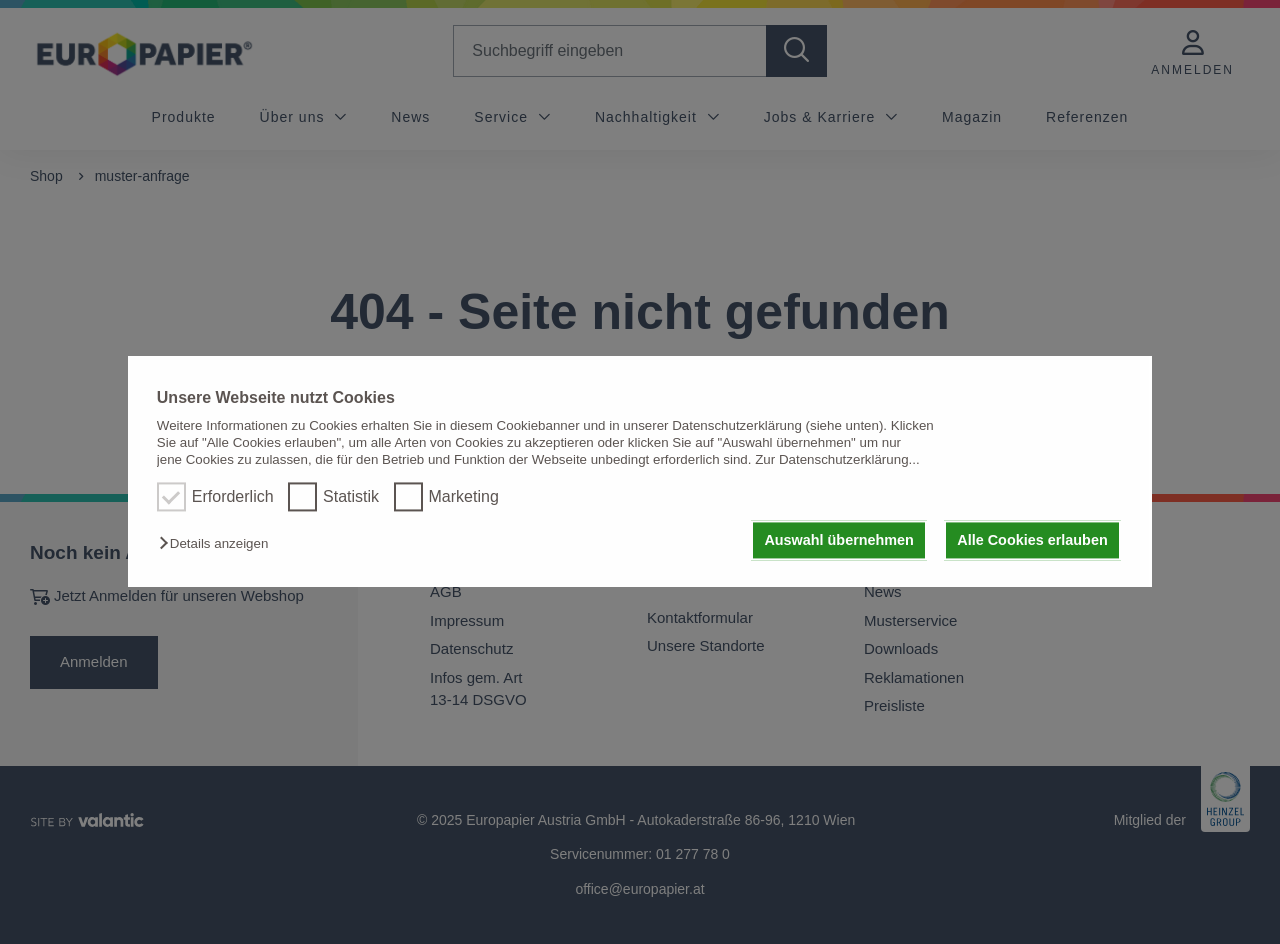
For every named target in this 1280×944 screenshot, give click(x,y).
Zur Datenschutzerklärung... (837, 460)
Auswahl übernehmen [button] (839, 540)
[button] (218, 543)
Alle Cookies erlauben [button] (1032, 540)
